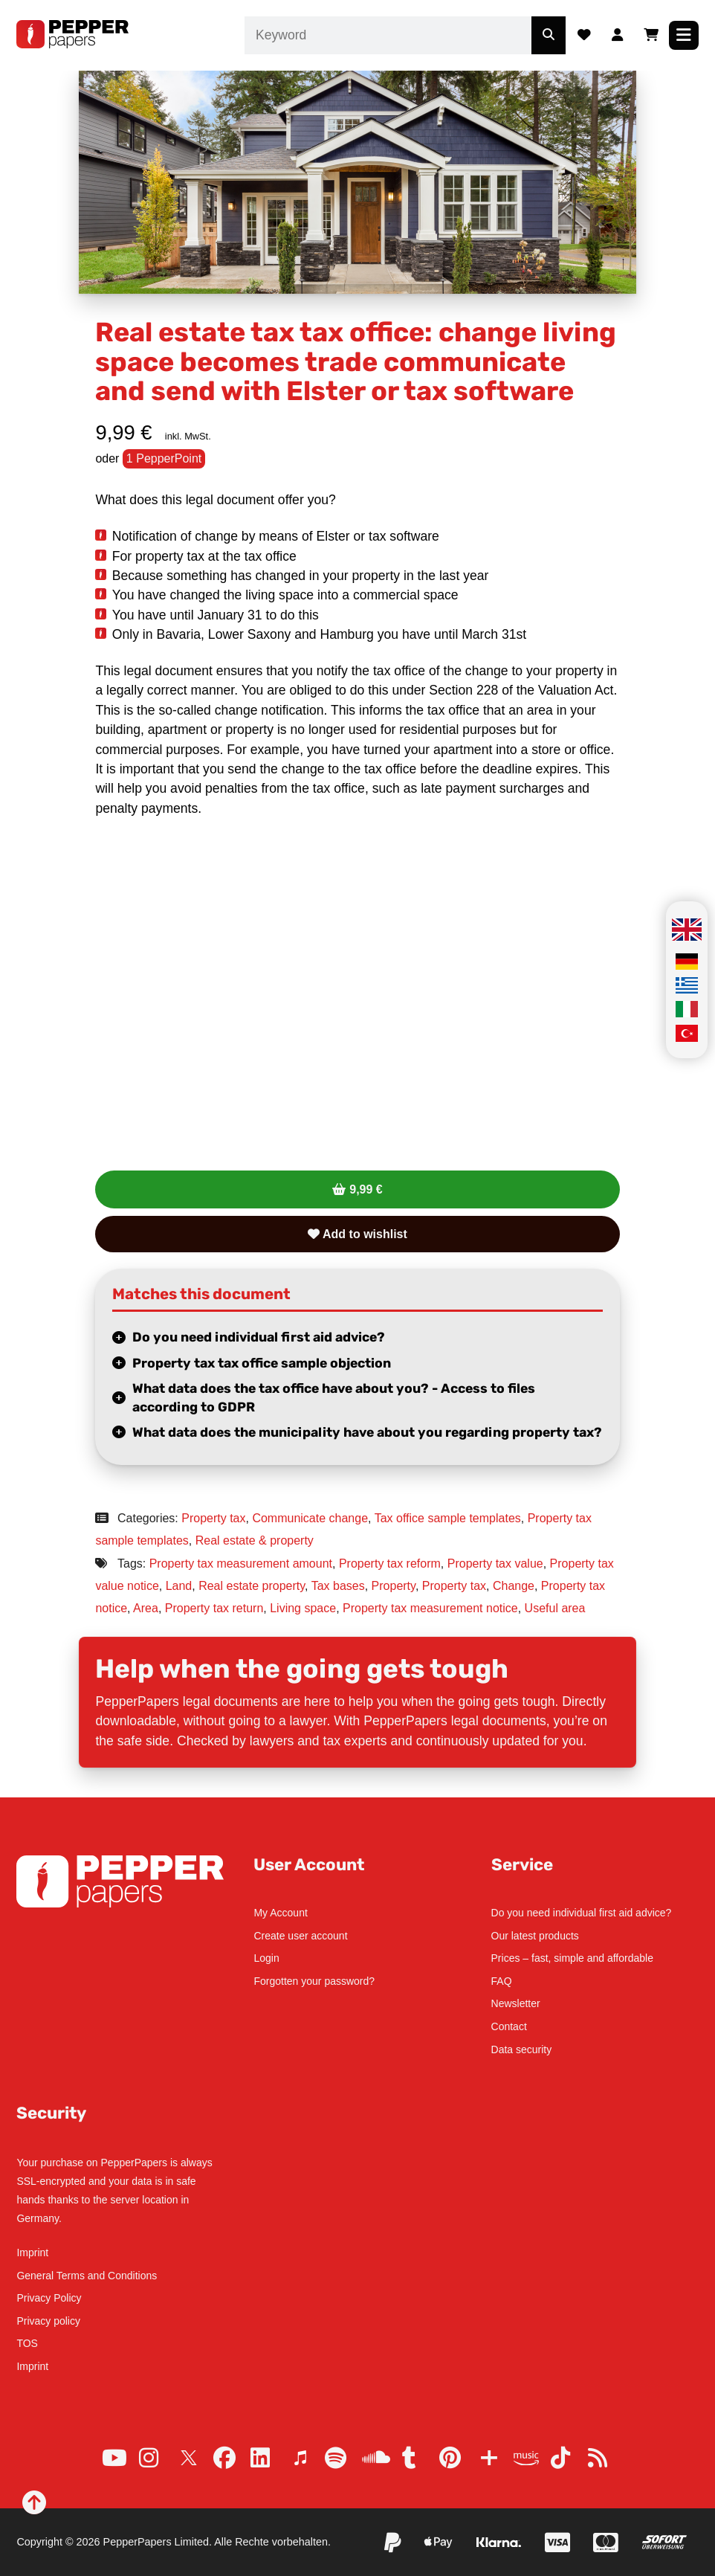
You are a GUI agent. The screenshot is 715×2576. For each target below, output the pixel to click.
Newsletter (515, 2003)
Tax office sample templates (448, 1518)
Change (513, 1586)
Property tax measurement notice (430, 1608)
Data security (521, 2049)
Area (145, 1608)
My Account (280, 1913)
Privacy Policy (48, 2298)
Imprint (32, 2252)
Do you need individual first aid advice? (258, 1337)
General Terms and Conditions (86, 2276)
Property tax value (495, 1563)
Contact (509, 2026)
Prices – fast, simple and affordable (572, 1958)
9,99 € (365, 1189)
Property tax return (214, 1608)
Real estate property (251, 1586)
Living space (303, 1608)
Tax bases (338, 1586)
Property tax (213, 1518)
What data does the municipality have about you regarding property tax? (367, 1432)
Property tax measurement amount (240, 1563)
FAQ (501, 1981)
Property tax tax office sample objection (261, 1363)
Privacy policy (48, 2321)
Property (393, 1586)
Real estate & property (254, 1540)
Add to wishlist (357, 1234)
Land (179, 1586)
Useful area (555, 1608)
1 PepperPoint (163, 458)
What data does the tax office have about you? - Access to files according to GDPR (333, 1397)
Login (266, 1958)
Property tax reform (390, 1563)
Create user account (300, 1936)
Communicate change (310, 1518)
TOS (27, 2343)
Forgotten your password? (314, 1981)
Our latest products (535, 1936)
